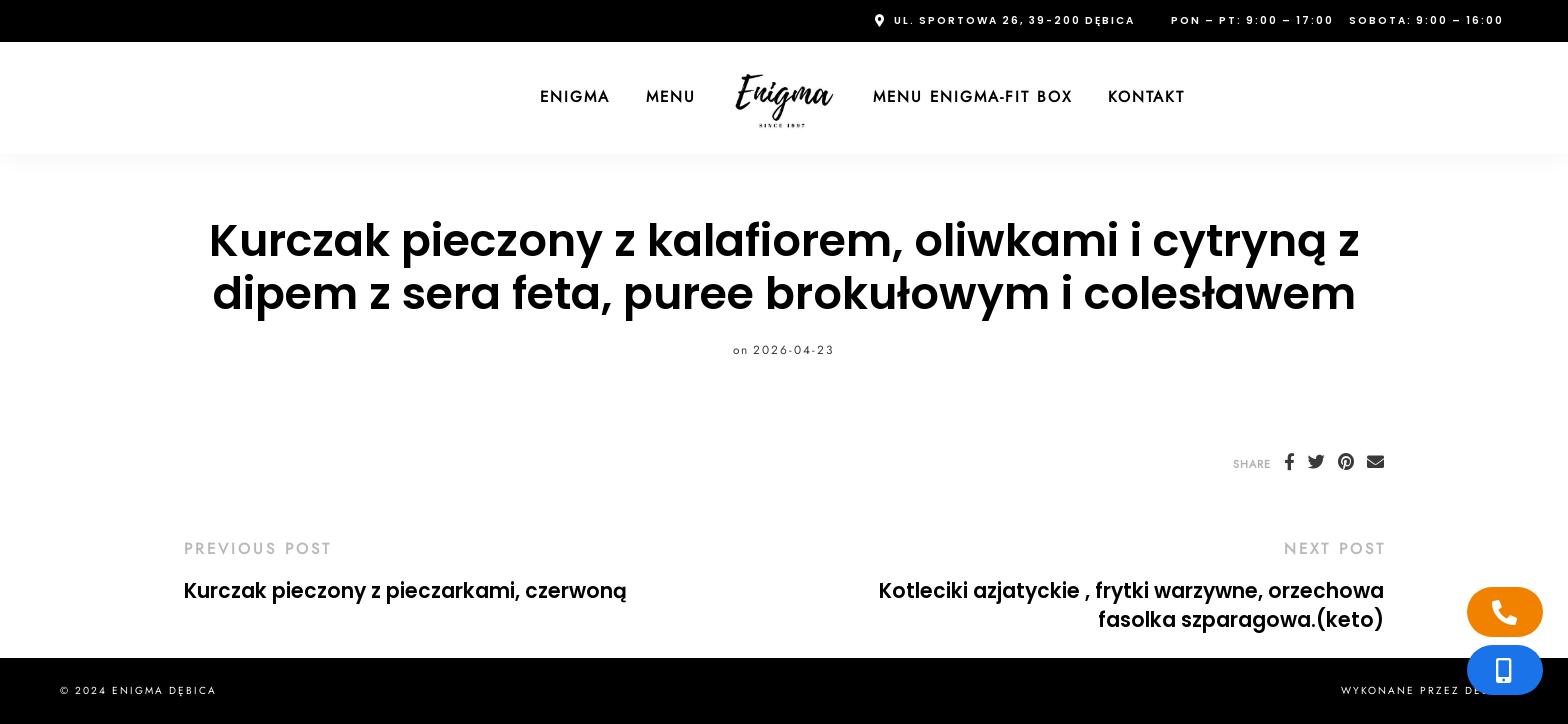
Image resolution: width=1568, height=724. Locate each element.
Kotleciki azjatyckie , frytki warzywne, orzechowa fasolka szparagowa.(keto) (1131, 605)
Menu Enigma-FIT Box (972, 97)
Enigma (575, 97)
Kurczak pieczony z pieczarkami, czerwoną (405, 591)
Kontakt (1146, 97)
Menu (671, 97)
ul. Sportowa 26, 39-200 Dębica (1014, 20)
